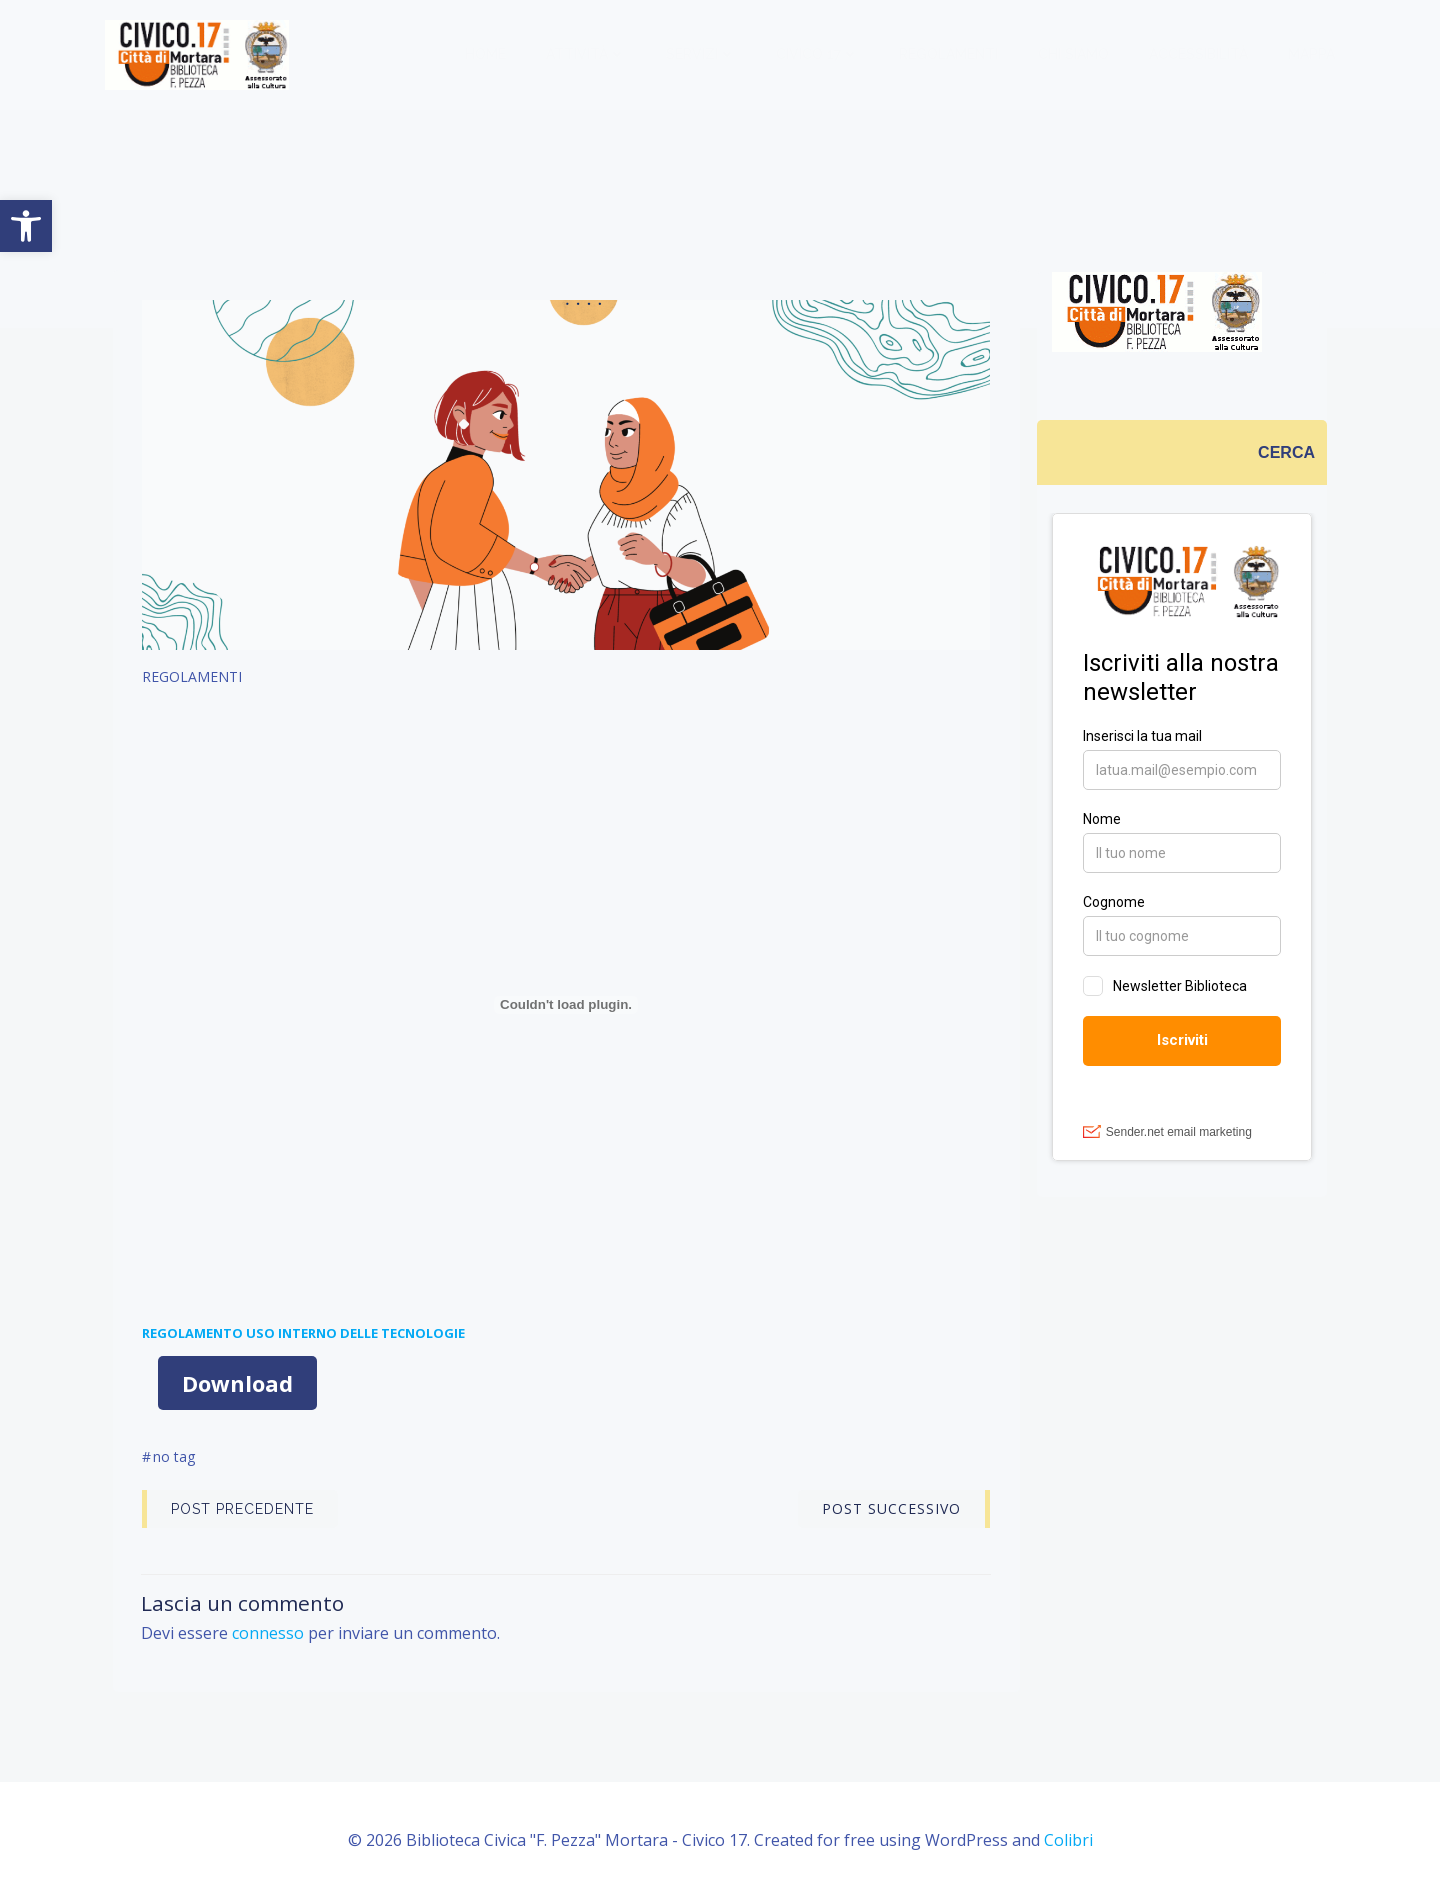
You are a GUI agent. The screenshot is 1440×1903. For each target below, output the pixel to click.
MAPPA (1312, 55)
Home (486, 55)
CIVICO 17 (818, 55)
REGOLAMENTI (949, 55)
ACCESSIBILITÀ (1199, 55)
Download (238, 1385)
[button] (26, 226)
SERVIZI (702, 55)
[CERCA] (1287, 453)
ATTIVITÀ (587, 55)
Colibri (1068, 1843)
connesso (269, 1635)
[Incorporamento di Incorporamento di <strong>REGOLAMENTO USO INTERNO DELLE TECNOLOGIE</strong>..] (566, 1008)
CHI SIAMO (1074, 55)
